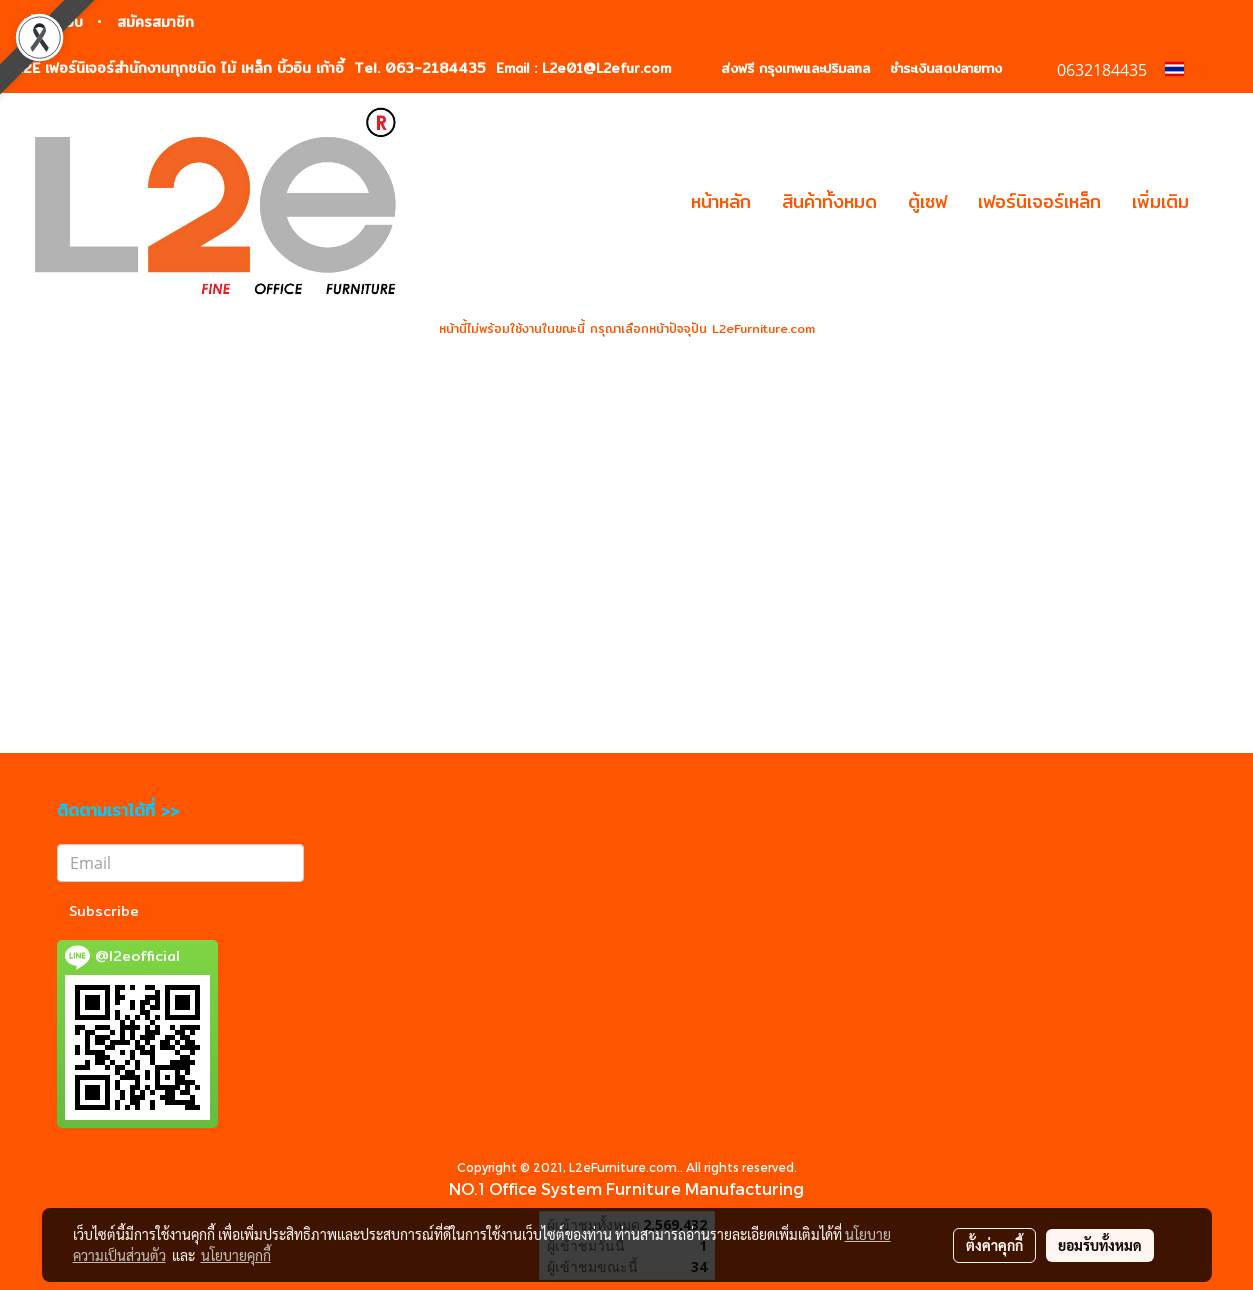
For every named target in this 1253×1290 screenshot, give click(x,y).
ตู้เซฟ (927, 201)
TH (1187, 69)
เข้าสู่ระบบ (53, 22)
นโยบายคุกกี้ (236, 1255)
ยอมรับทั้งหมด (1100, 1245)
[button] (1222, 202)
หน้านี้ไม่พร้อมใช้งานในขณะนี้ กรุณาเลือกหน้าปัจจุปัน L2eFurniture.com (627, 328)
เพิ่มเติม (1160, 201)
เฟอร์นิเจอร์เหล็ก (1039, 201)
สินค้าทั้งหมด (829, 201)
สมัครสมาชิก (155, 22)
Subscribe (104, 911)
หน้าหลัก (721, 201)
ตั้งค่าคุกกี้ (994, 1245)
